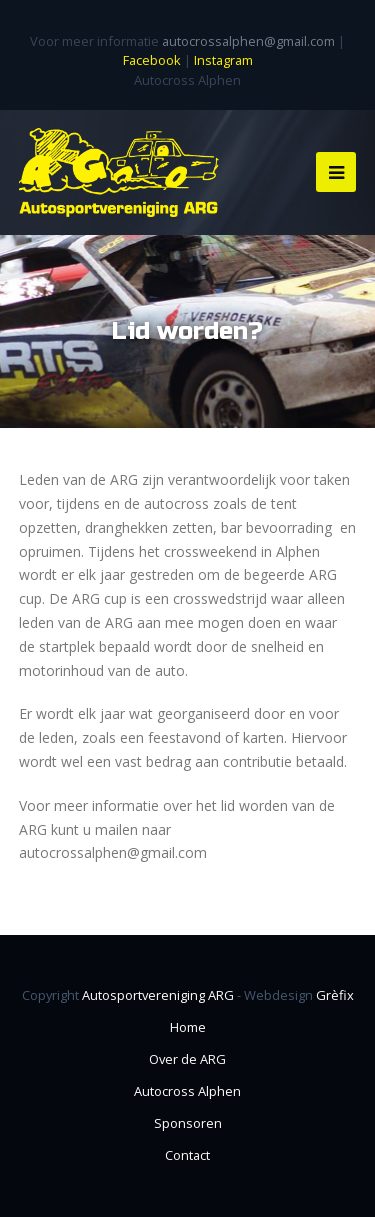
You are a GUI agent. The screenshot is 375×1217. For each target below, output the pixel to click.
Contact (187, 1155)
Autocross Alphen (187, 1091)
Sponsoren (188, 1123)
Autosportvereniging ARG (158, 995)
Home (188, 1027)
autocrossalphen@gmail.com (248, 41)
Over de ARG (187, 1059)
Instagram (223, 60)
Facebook (152, 60)
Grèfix (335, 995)
